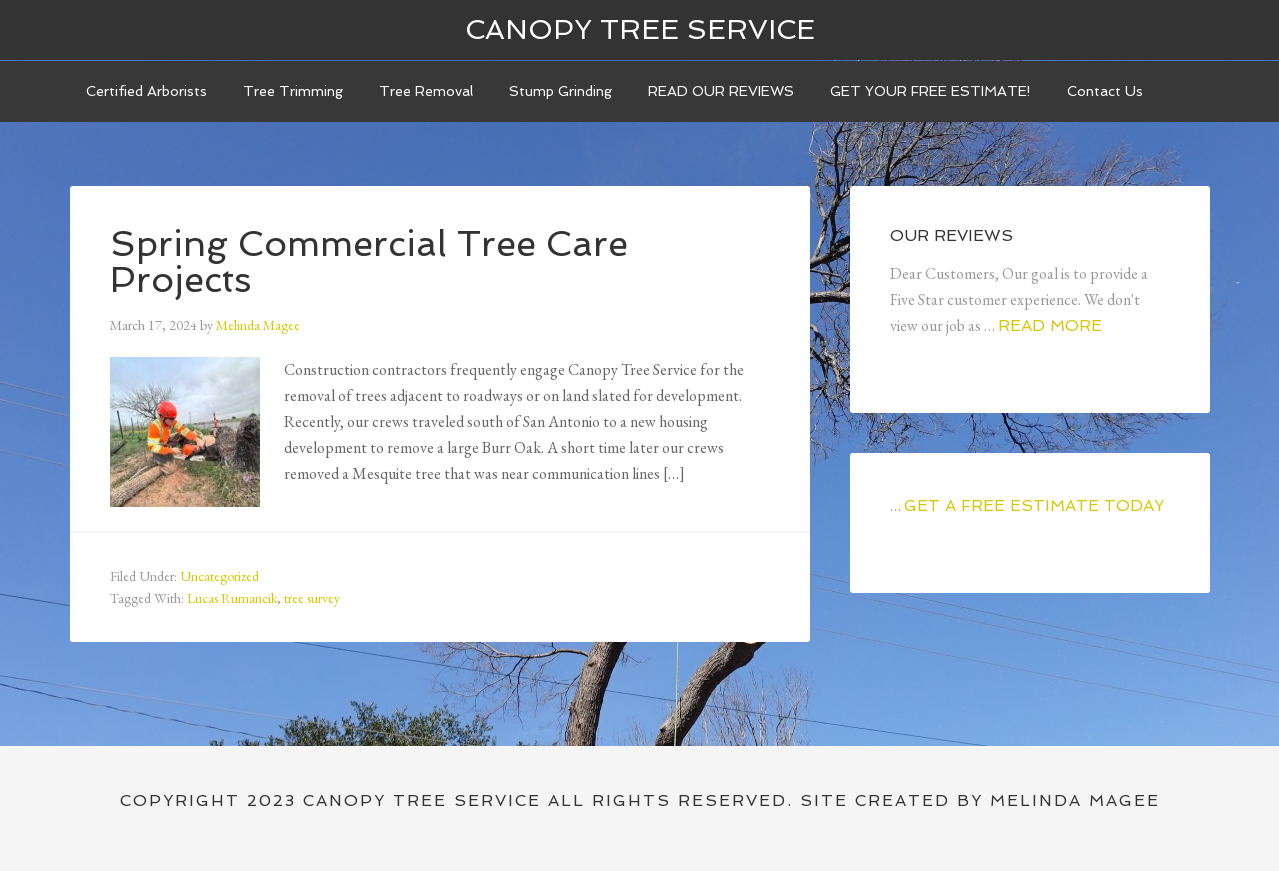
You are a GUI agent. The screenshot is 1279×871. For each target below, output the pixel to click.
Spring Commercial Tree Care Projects (369, 261)
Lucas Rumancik (232, 598)
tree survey (312, 598)
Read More (1050, 325)
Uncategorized (219, 576)
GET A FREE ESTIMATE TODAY (1034, 505)
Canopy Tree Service (640, 29)
